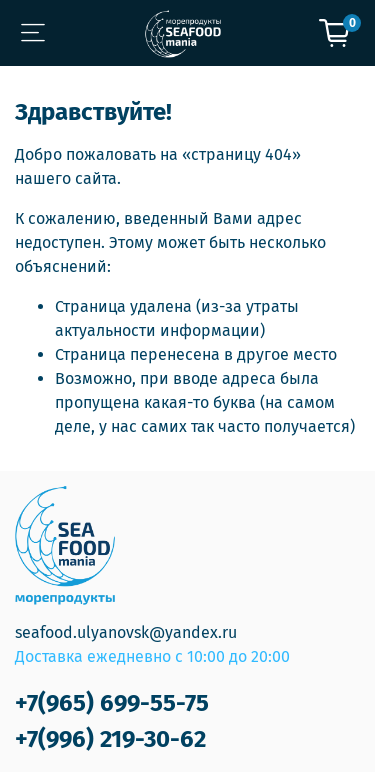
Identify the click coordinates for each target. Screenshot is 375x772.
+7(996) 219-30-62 (110, 739)
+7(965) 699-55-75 (112, 703)
